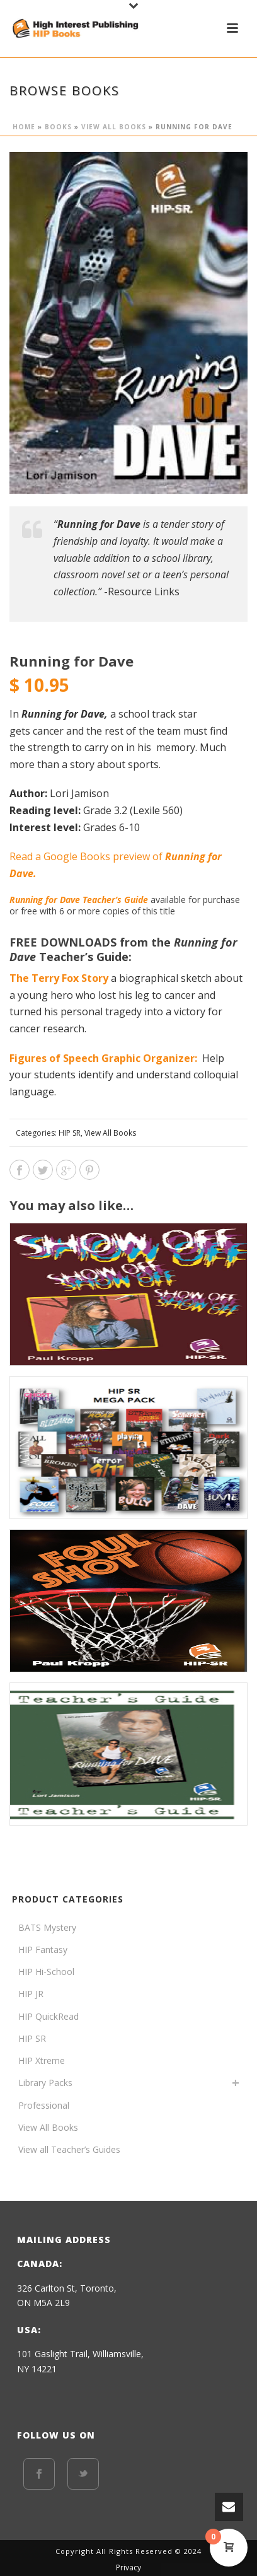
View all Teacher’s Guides (69, 2149)
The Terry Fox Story (58, 978)
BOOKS (58, 126)
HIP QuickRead (48, 2016)
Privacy (128, 2568)
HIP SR (70, 1133)
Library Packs (45, 2083)
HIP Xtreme (41, 2060)
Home (24, 126)
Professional (43, 2105)
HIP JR (30, 1994)
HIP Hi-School (46, 1972)
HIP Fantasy (42, 1949)
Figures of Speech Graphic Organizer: (103, 1058)
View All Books (113, 126)
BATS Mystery (47, 1927)
